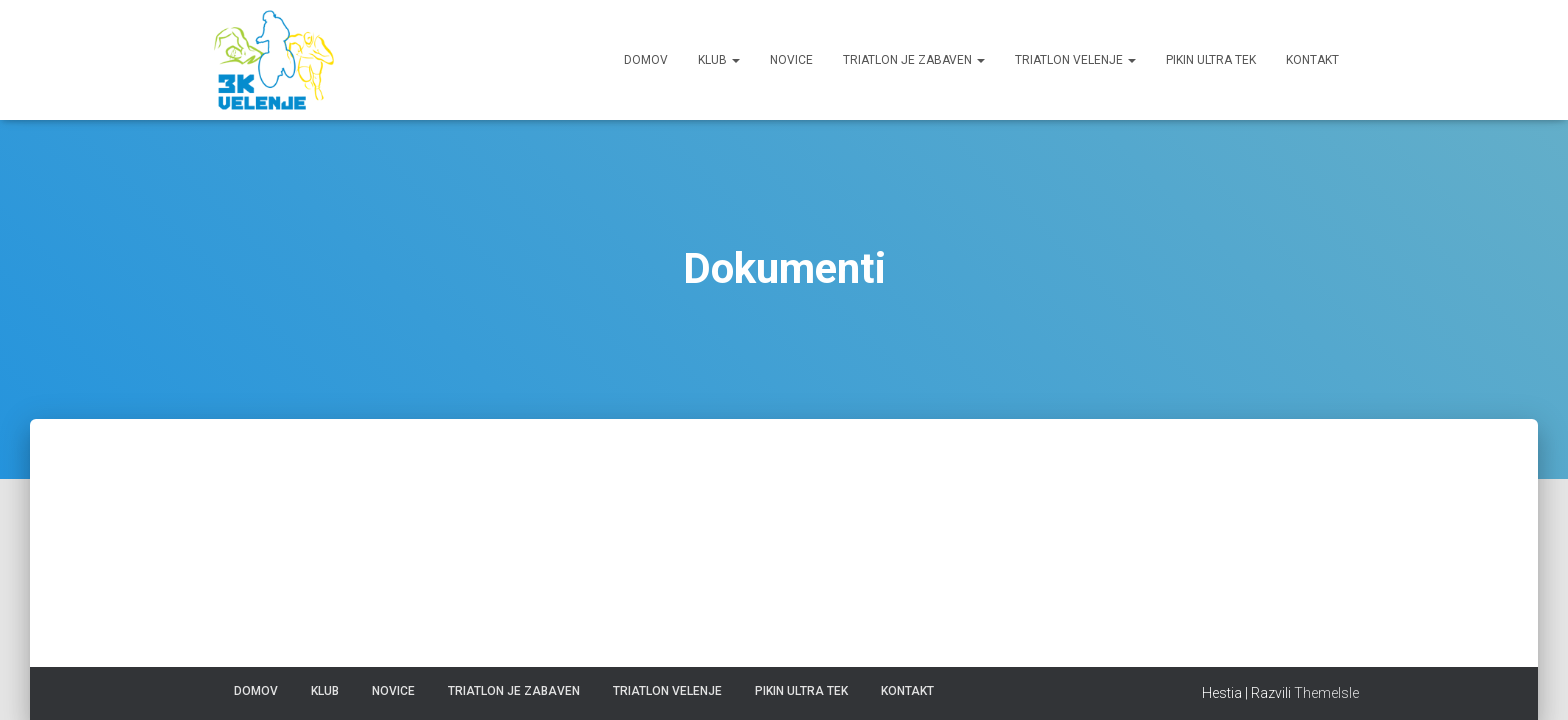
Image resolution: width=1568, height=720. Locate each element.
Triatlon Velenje (1075, 60)
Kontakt (1312, 60)
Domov (646, 60)
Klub (719, 60)
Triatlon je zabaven (914, 60)
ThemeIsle (1326, 693)
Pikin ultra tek (1211, 60)
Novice (791, 60)
